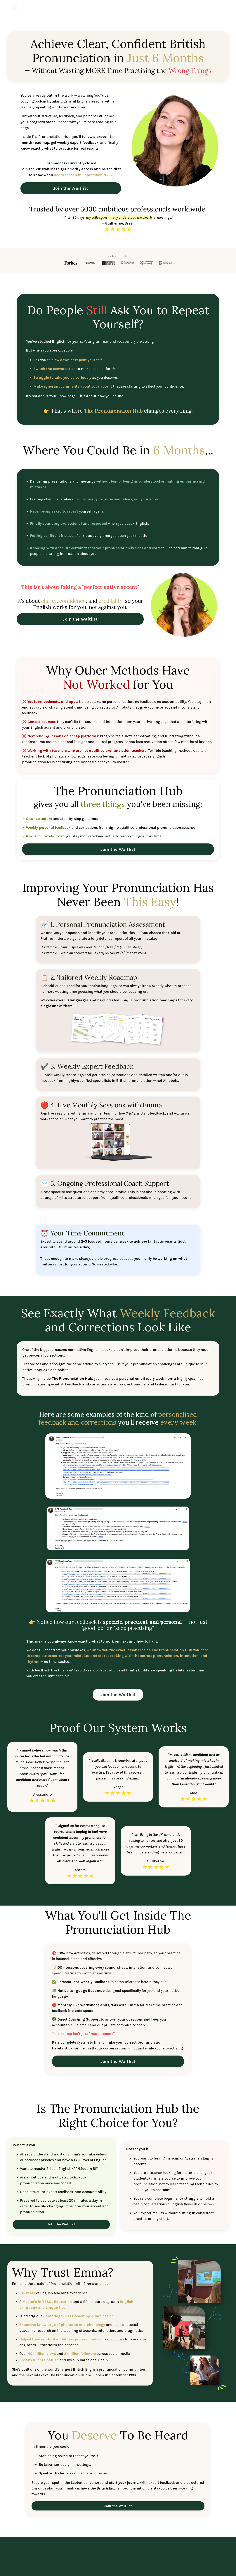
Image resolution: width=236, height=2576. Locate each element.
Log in (222, 7)
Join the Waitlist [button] (70, 188)
